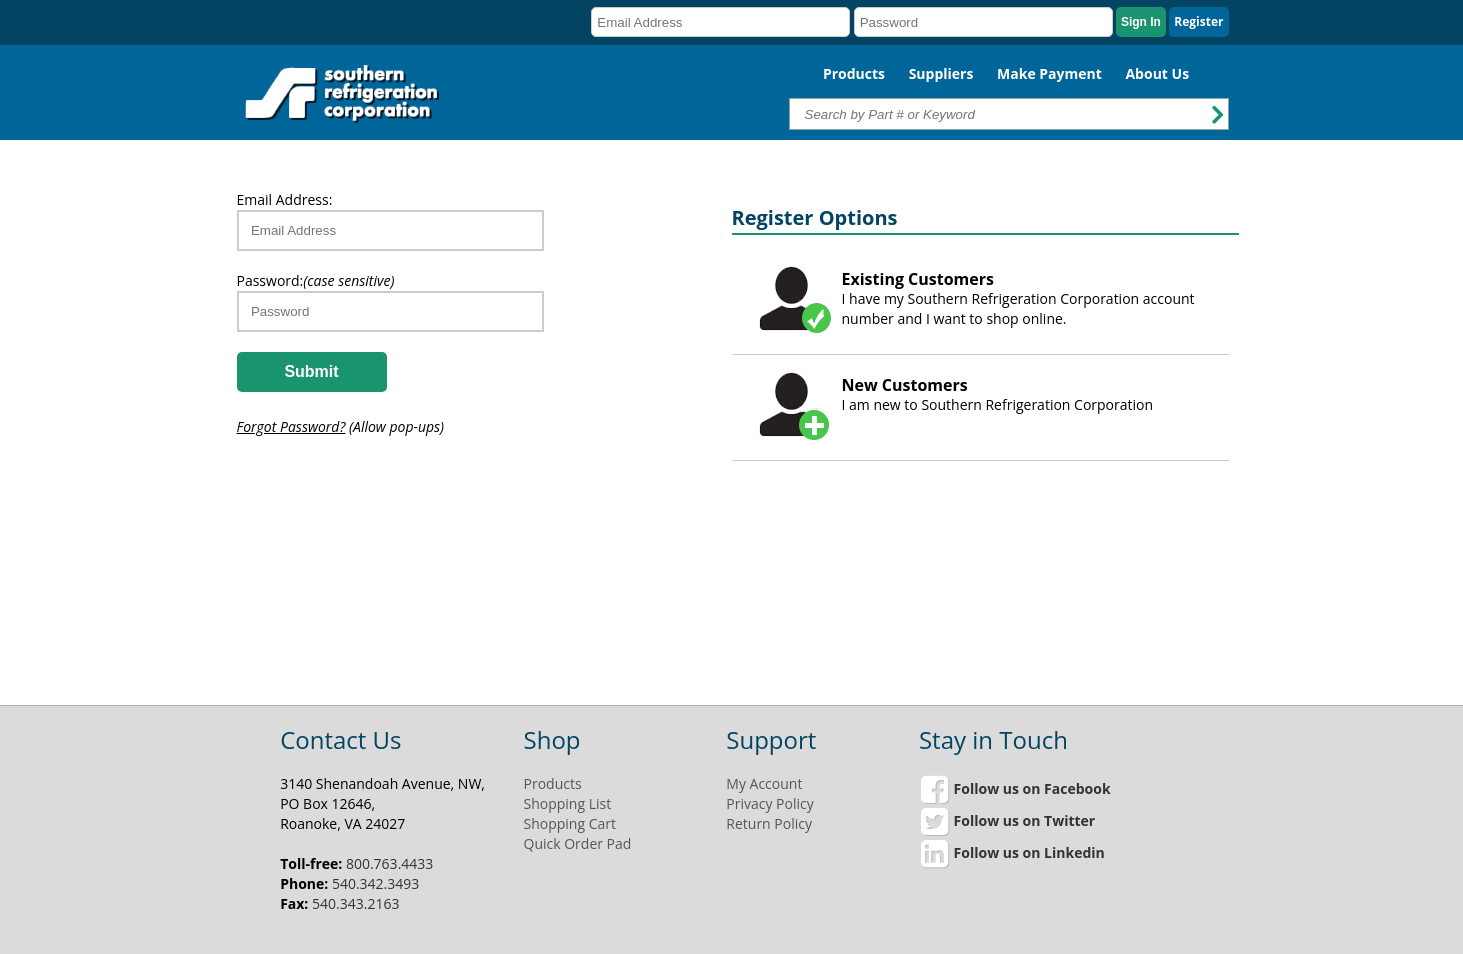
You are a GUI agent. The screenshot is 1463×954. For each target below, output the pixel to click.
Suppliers (941, 73)
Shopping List (568, 803)
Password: (316, 280)
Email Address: (285, 199)
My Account (764, 783)
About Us (1157, 73)
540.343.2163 (355, 903)
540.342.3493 (375, 883)
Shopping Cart (570, 823)
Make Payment (1049, 73)
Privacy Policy (769, 803)
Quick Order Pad (578, 843)
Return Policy (769, 823)
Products (854, 73)
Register (1198, 21)
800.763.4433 (389, 863)
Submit (311, 371)
